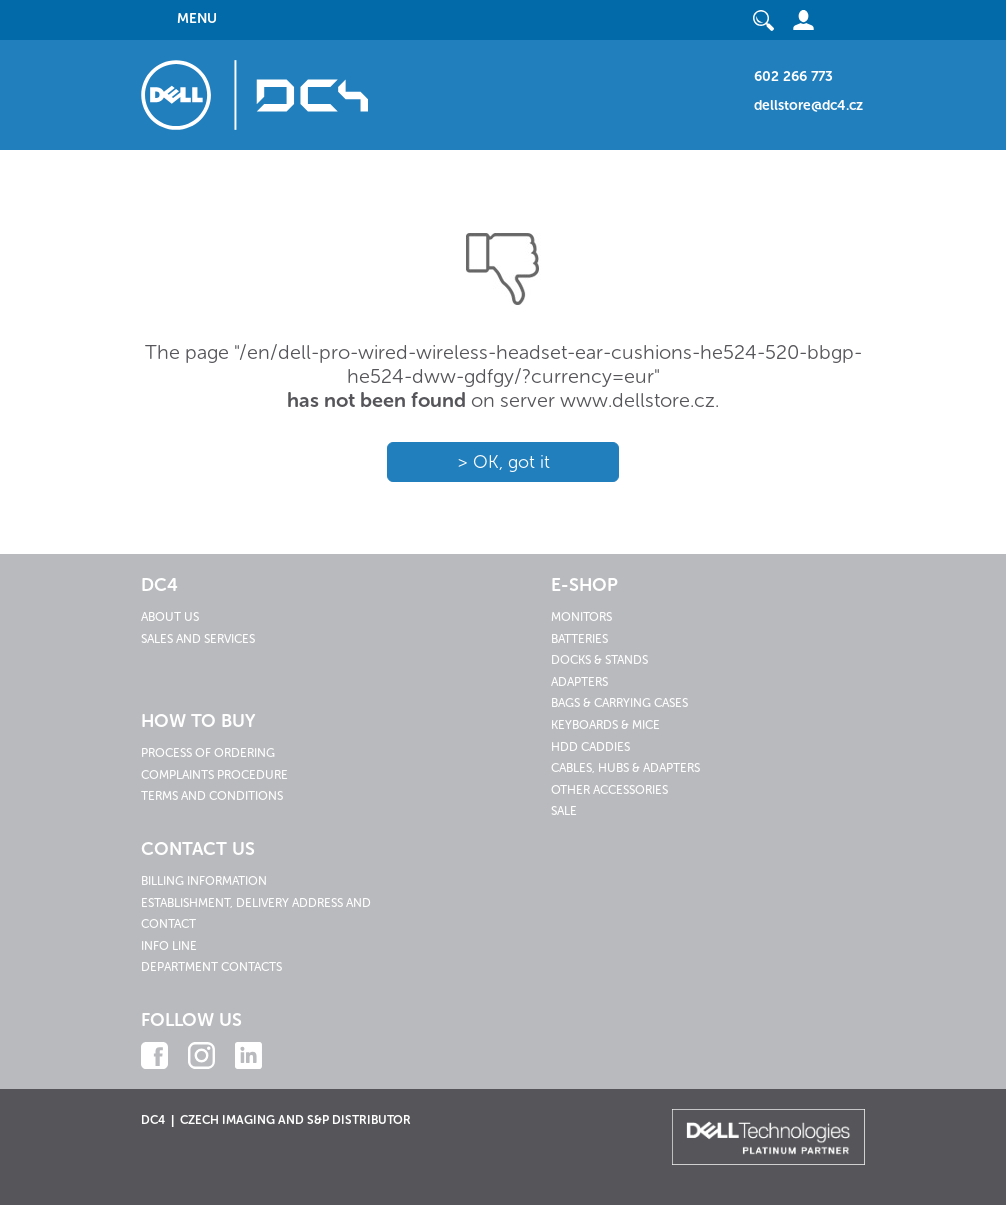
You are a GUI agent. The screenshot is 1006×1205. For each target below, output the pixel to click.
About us (170, 617)
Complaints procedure (214, 775)
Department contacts (211, 967)
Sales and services (198, 639)
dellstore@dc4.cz (808, 105)
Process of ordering (208, 753)
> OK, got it (503, 462)
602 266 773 (793, 76)
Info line (169, 946)
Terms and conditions (212, 796)
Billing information (204, 881)
